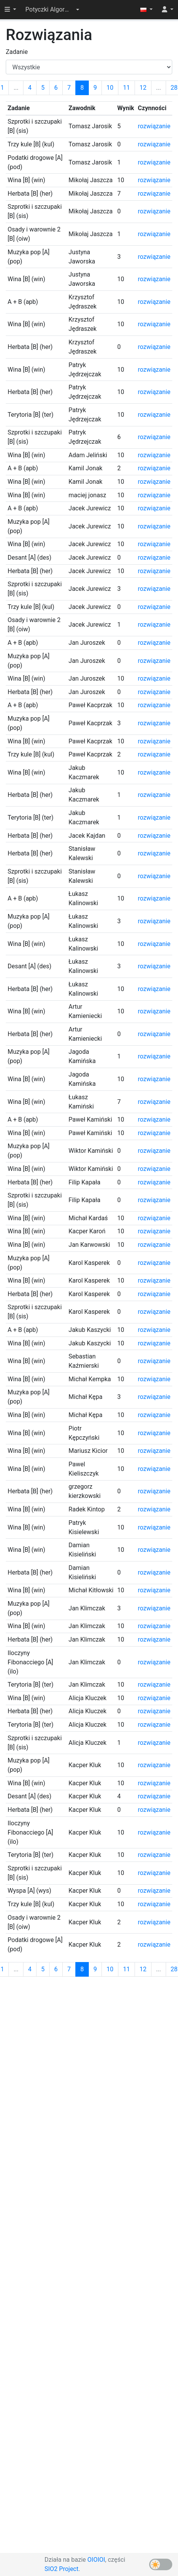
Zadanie (17, 51)
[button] (52, 9)
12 (143, 87)
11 (126, 87)
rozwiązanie (154, 126)
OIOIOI (96, 2559)
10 (109, 87)
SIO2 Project (61, 2569)
